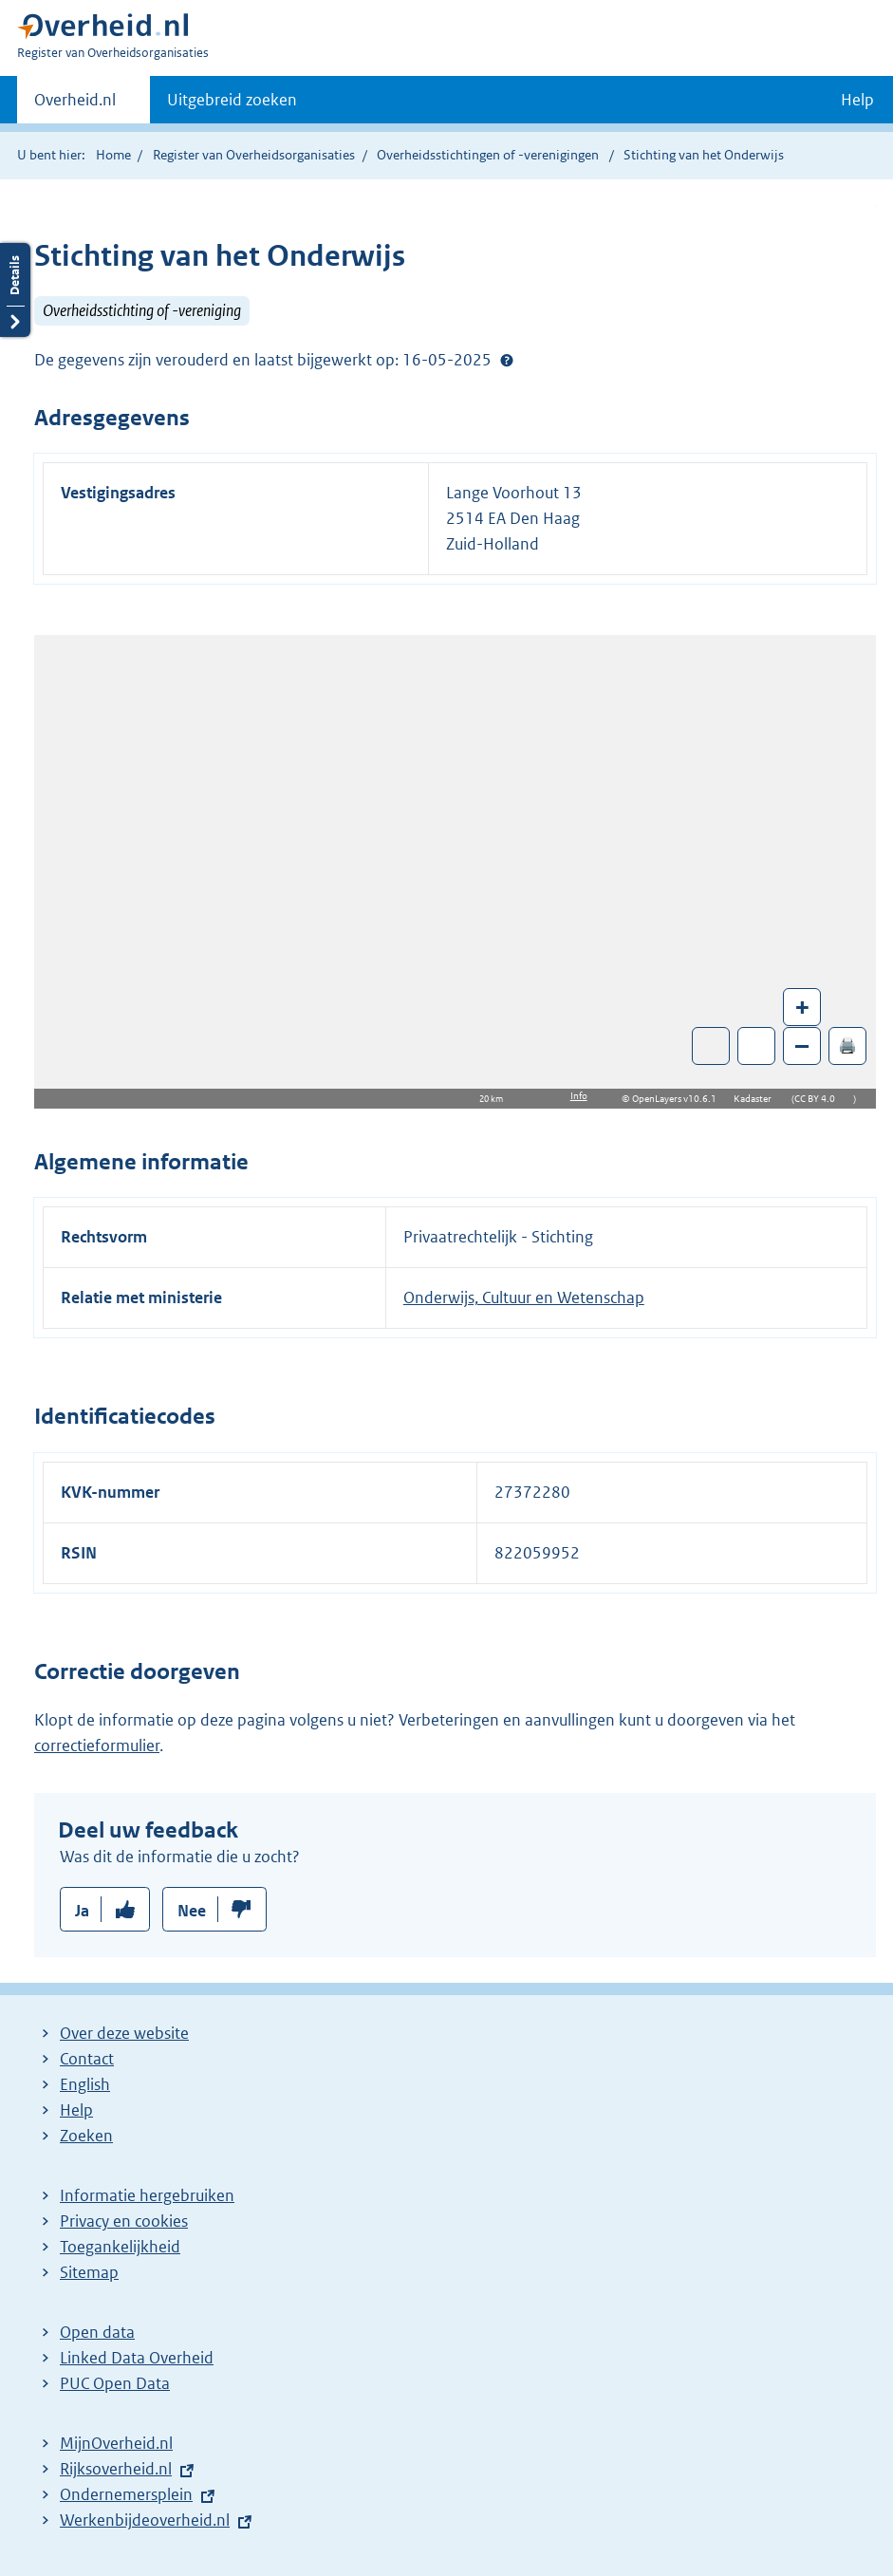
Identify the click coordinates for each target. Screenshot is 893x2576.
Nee (191, 1910)
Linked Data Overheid (137, 2357)
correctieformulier (96, 1745)
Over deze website (124, 2033)
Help (76, 2110)
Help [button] (857, 99)
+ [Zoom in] (802, 1006)
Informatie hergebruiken (147, 2195)
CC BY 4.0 (819, 1099)
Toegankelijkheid (120, 2246)
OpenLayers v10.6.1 (678, 1099)
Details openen (15, 290)
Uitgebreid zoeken (232, 99)
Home (113, 154)
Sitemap (89, 2272)
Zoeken (86, 2135)
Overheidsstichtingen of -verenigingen (488, 154)
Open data (97, 2332)
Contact (87, 2058)
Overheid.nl (75, 105)
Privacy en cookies (124, 2221)
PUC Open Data (115, 2383)
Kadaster (757, 1099)
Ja (82, 1910)
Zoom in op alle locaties (756, 1046)
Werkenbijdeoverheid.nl (145, 2520)
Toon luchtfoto (711, 1046)
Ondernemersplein (126, 2494)
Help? (506, 359)
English (85, 2084)
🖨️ (847, 1045)
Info (578, 1096)
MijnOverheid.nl (116, 2443)
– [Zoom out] (801, 1045)
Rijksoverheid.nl (116, 2468)
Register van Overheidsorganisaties (254, 154)
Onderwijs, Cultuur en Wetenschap (523, 1297)
